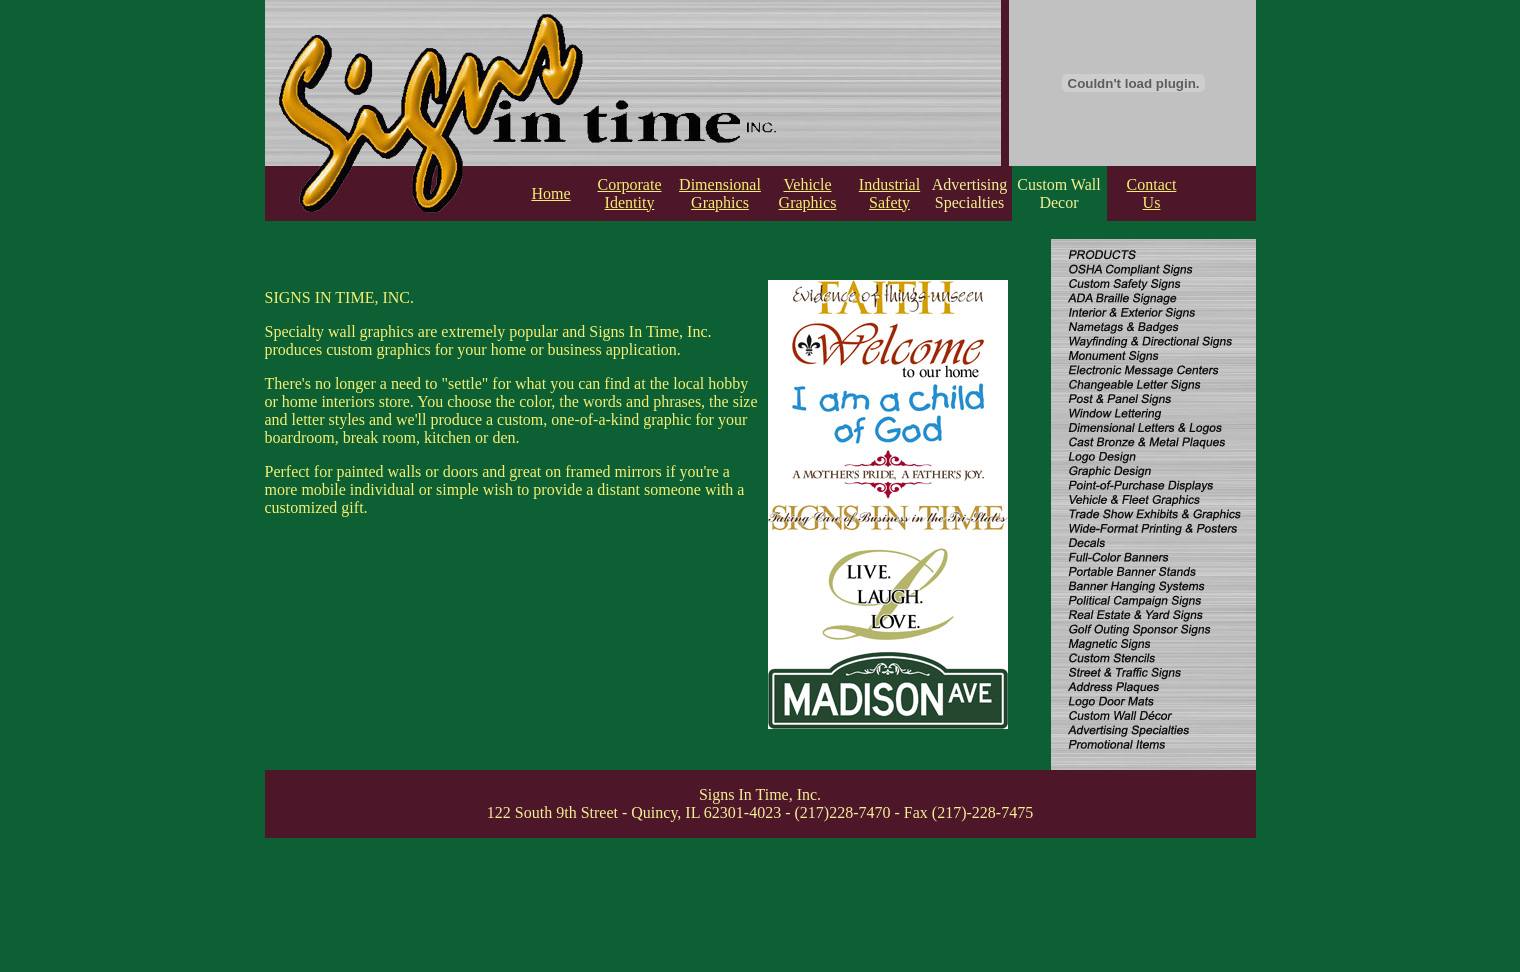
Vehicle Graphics (808, 193)
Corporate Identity (630, 193)
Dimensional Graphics (720, 193)
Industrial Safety (889, 193)
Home (550, 193)
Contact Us (1152, 193)
